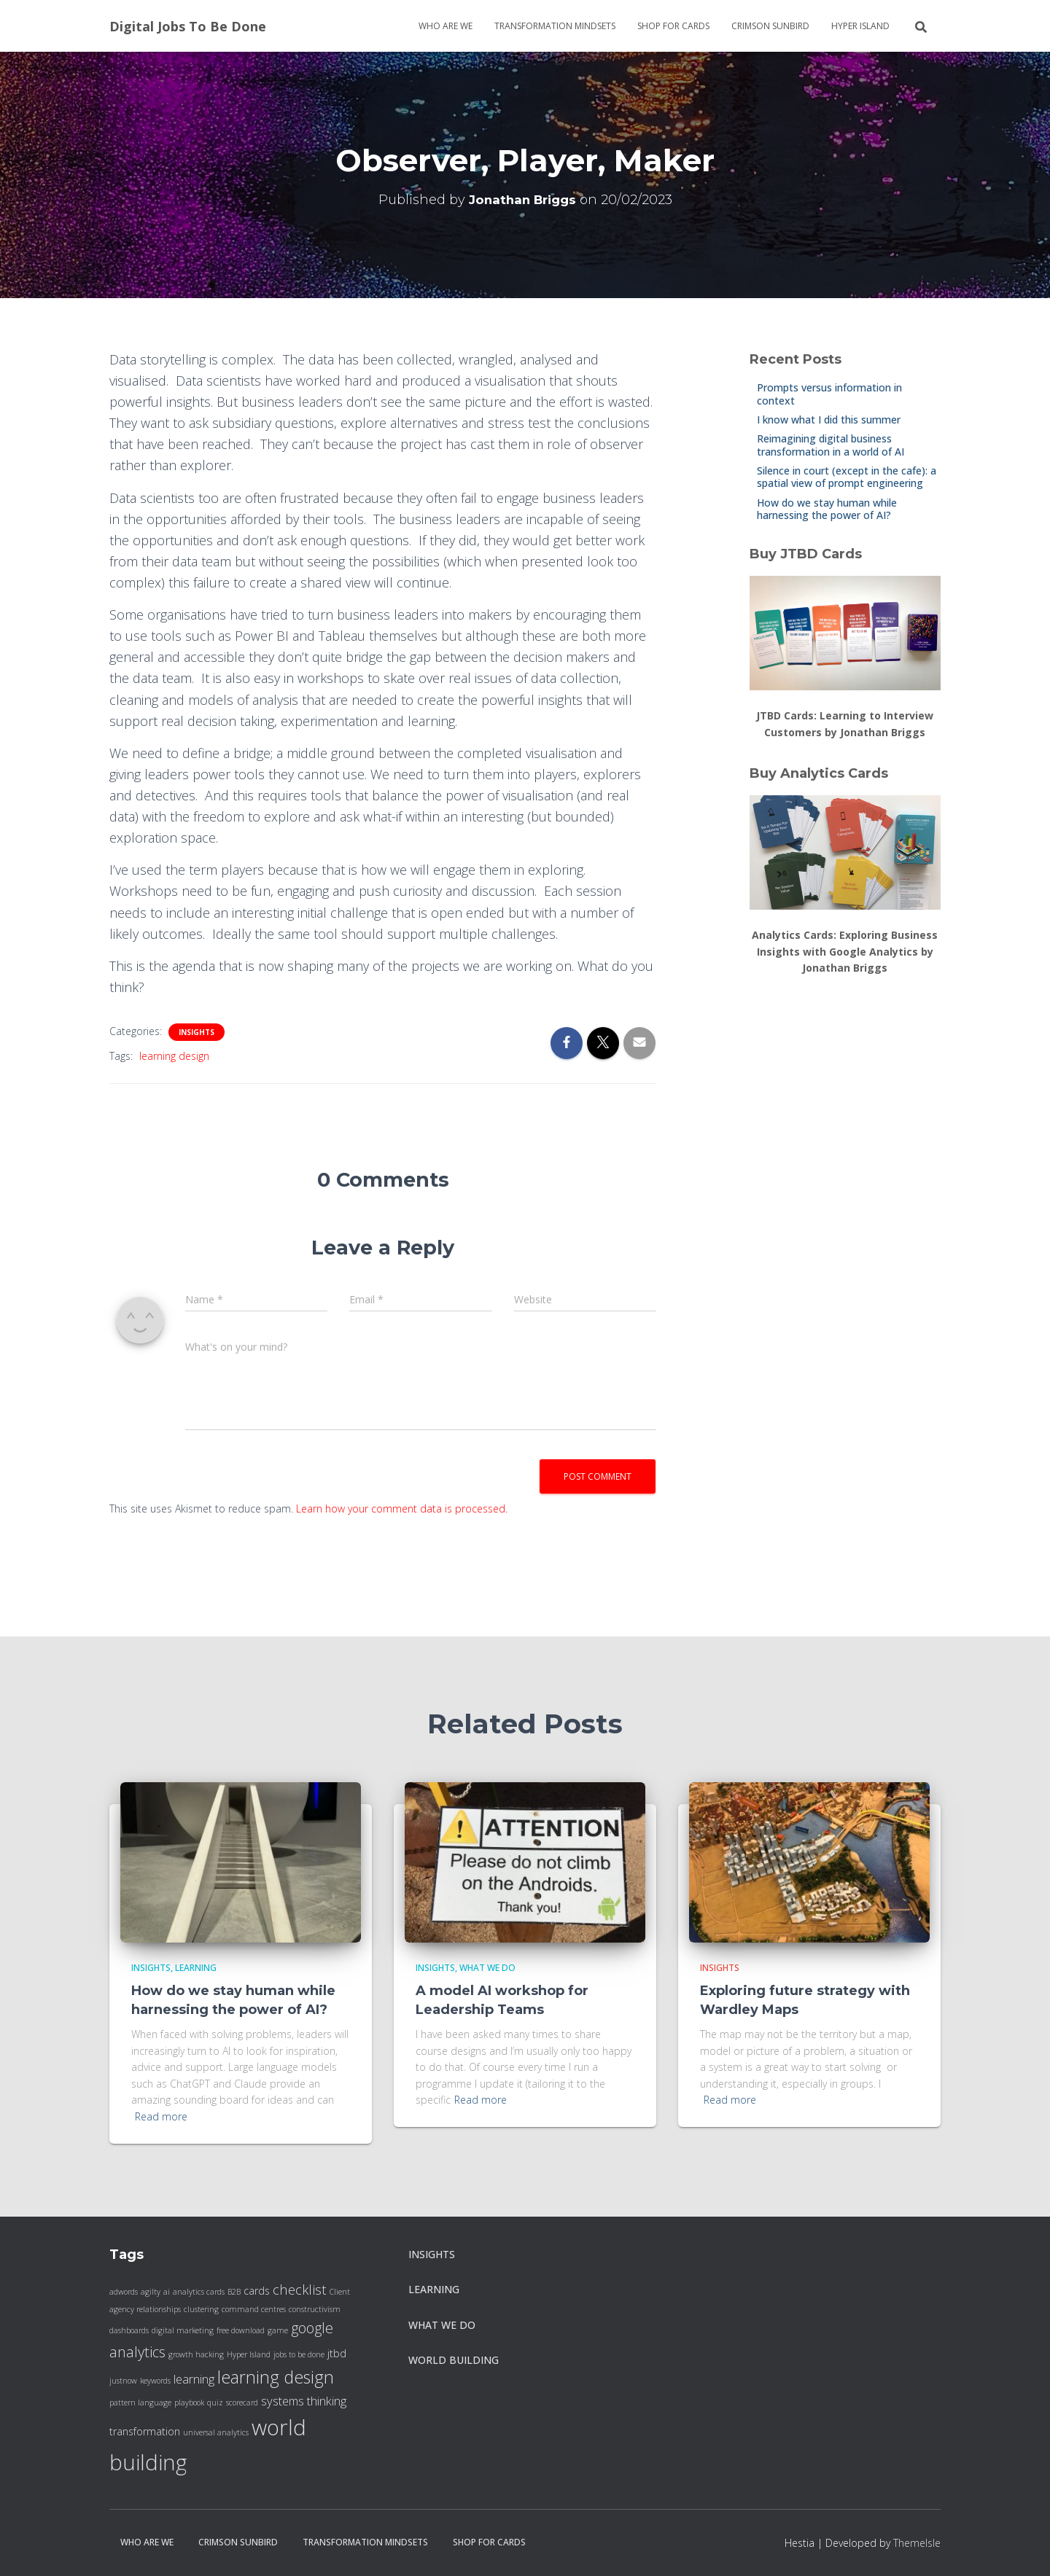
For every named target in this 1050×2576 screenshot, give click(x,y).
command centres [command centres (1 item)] (254, 2309)
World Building (453, 2360)
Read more (161, 2116)
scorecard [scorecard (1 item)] (242, 2402)
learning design (174, 1056)
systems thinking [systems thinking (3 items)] (303, 2400)
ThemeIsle (917, 2543)
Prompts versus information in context (829, 393)
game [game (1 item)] (278, 2330)
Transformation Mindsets (554, 26)
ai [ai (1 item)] (166, 2292)
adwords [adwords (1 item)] (123, 2292)
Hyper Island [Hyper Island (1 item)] (249, 2354)
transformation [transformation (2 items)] (144, 2431)
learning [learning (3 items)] (194, 2378)
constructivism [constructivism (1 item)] (315, 2309)
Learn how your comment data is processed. (402, 1508)
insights (196, 1032)
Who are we (445, 26)
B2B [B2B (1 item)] (234, 2292)
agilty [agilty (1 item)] (150, 2292)
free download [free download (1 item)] (241, 2330)
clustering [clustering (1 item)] (201, 2309)
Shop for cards (673, 26)
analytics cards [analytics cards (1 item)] (199, 2292)
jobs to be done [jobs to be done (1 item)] (298, 2354)
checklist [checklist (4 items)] (300, 2289)
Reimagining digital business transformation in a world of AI (830, 445)
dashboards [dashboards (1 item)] (129, 2330)
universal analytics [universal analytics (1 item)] (216, 2432)
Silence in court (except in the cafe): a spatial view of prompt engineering (846, 477)
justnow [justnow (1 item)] (123, 2381)
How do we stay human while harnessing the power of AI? (827, 509)
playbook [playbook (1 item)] (189, 2402)
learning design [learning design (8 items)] (275, 2377)
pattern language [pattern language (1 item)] (140, 2402)
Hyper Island (860, 26)
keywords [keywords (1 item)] (155, 2381)
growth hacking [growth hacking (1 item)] (196, 2354)
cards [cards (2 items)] (257, 2291)
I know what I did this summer (829, 419)
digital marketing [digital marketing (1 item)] (183, 2330)
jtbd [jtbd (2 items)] (336, 2353)
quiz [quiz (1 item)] (215, 2402)
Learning (196, 1968)
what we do (487, 1968)
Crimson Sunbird (770, 26)
